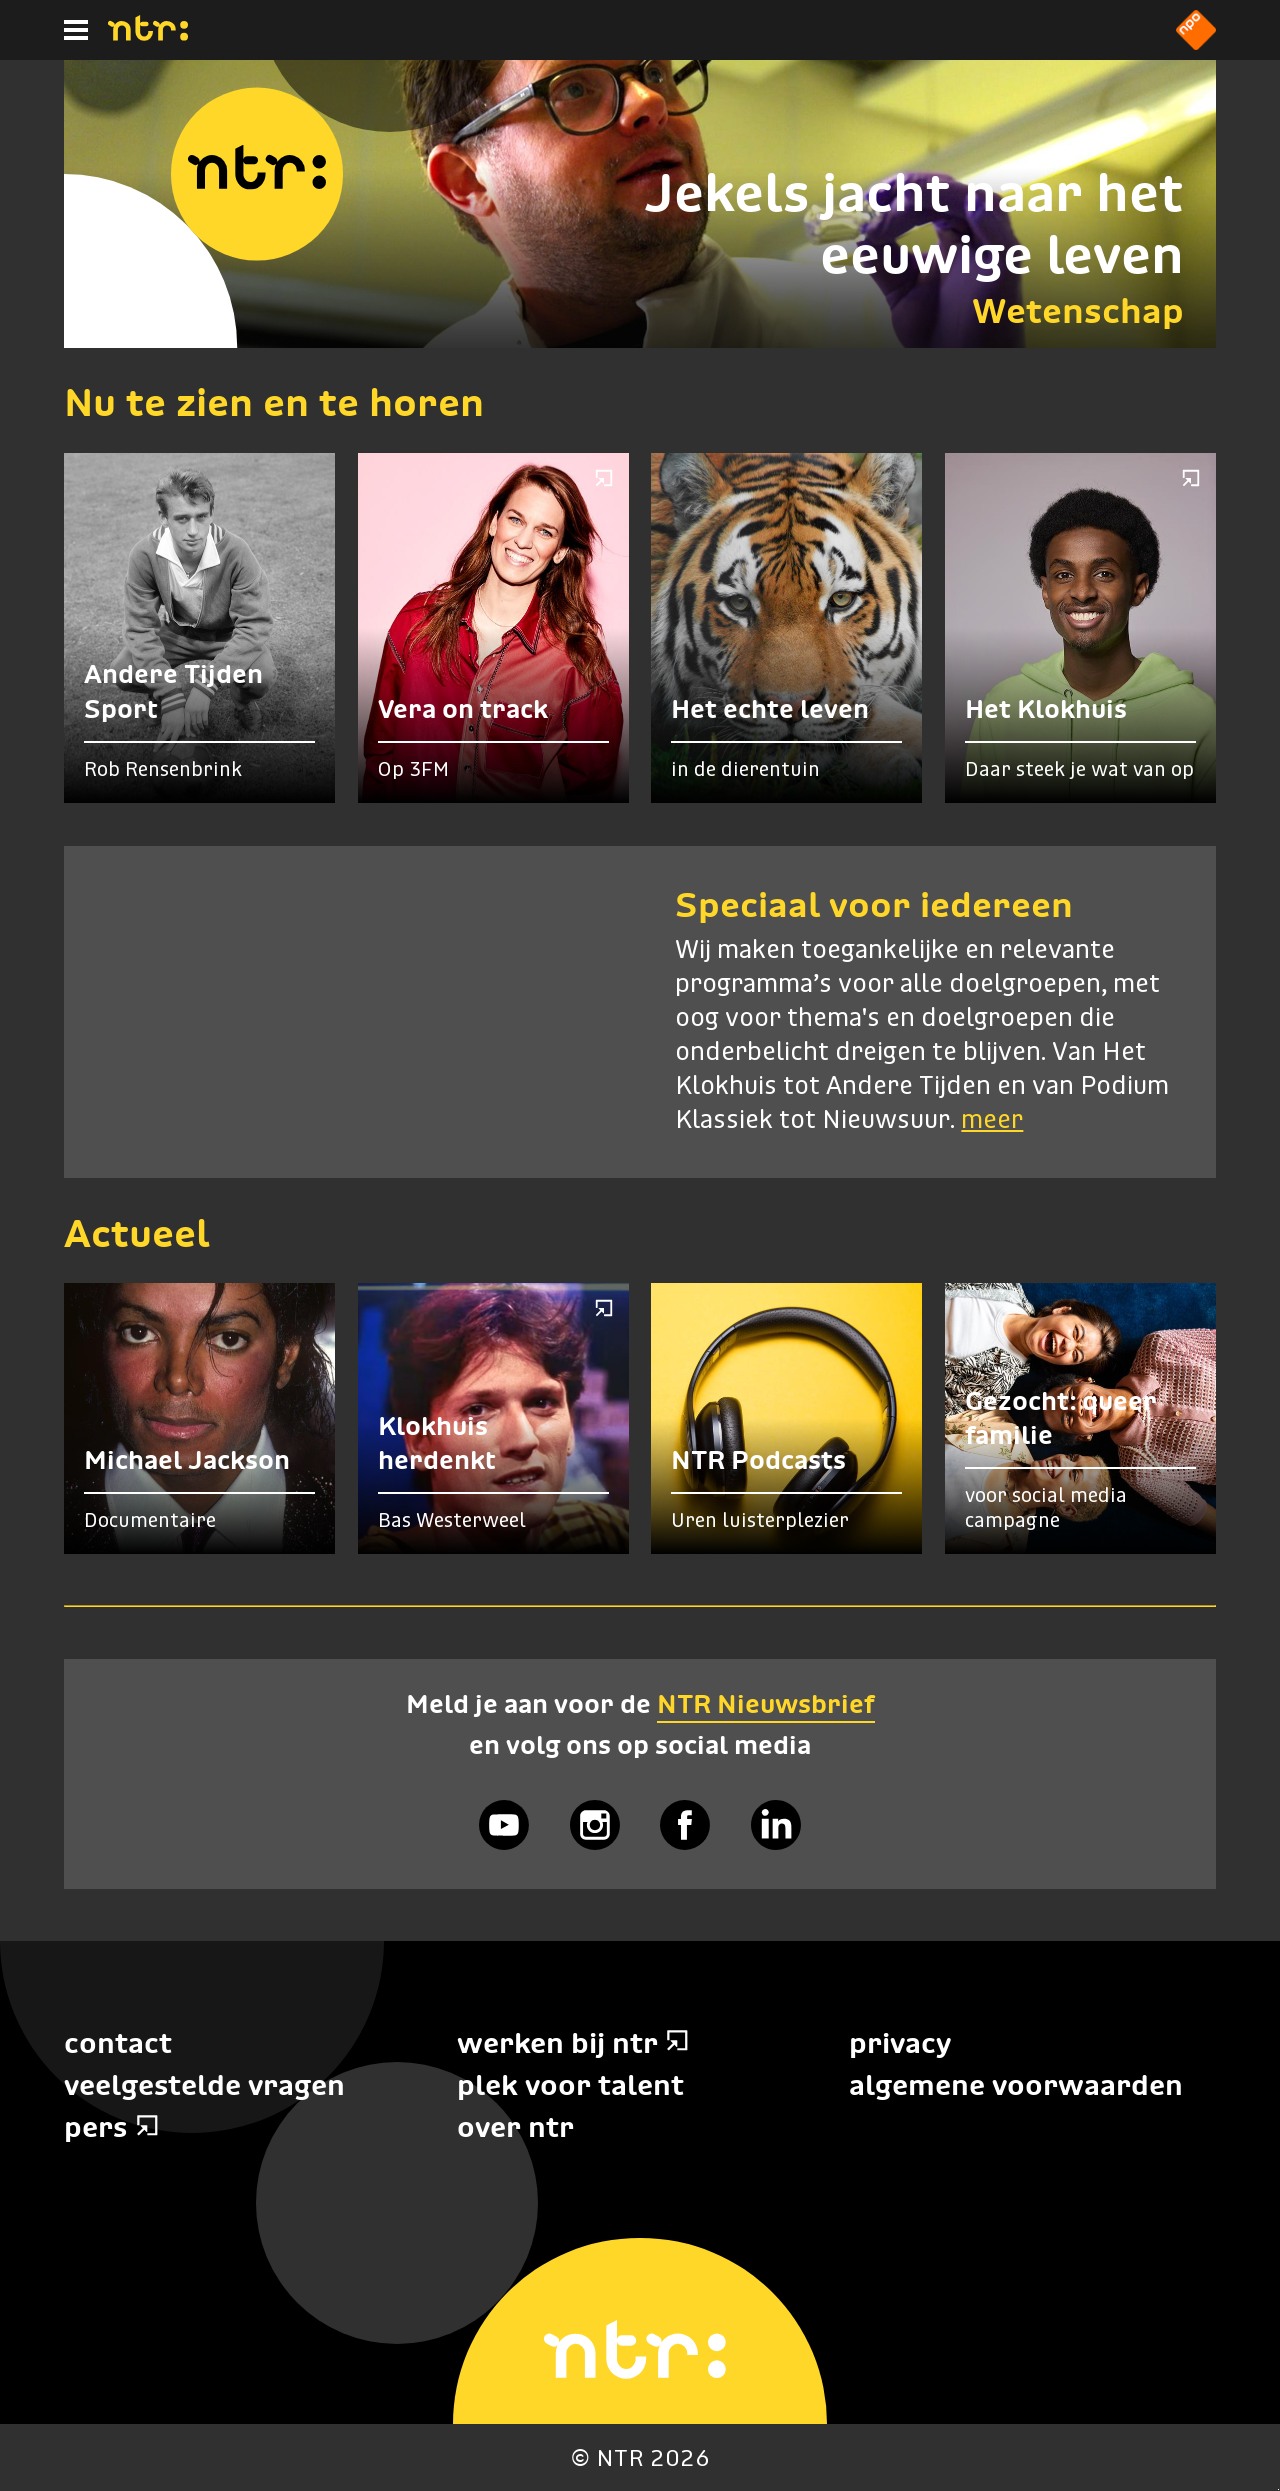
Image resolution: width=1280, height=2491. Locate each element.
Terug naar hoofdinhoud (1278, 2489)
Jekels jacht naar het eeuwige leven (914, 223)
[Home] (148, 35)
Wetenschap (1078, 310)
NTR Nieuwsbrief (766, 1704)
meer (992, 1121)
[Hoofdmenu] (76, 30)
